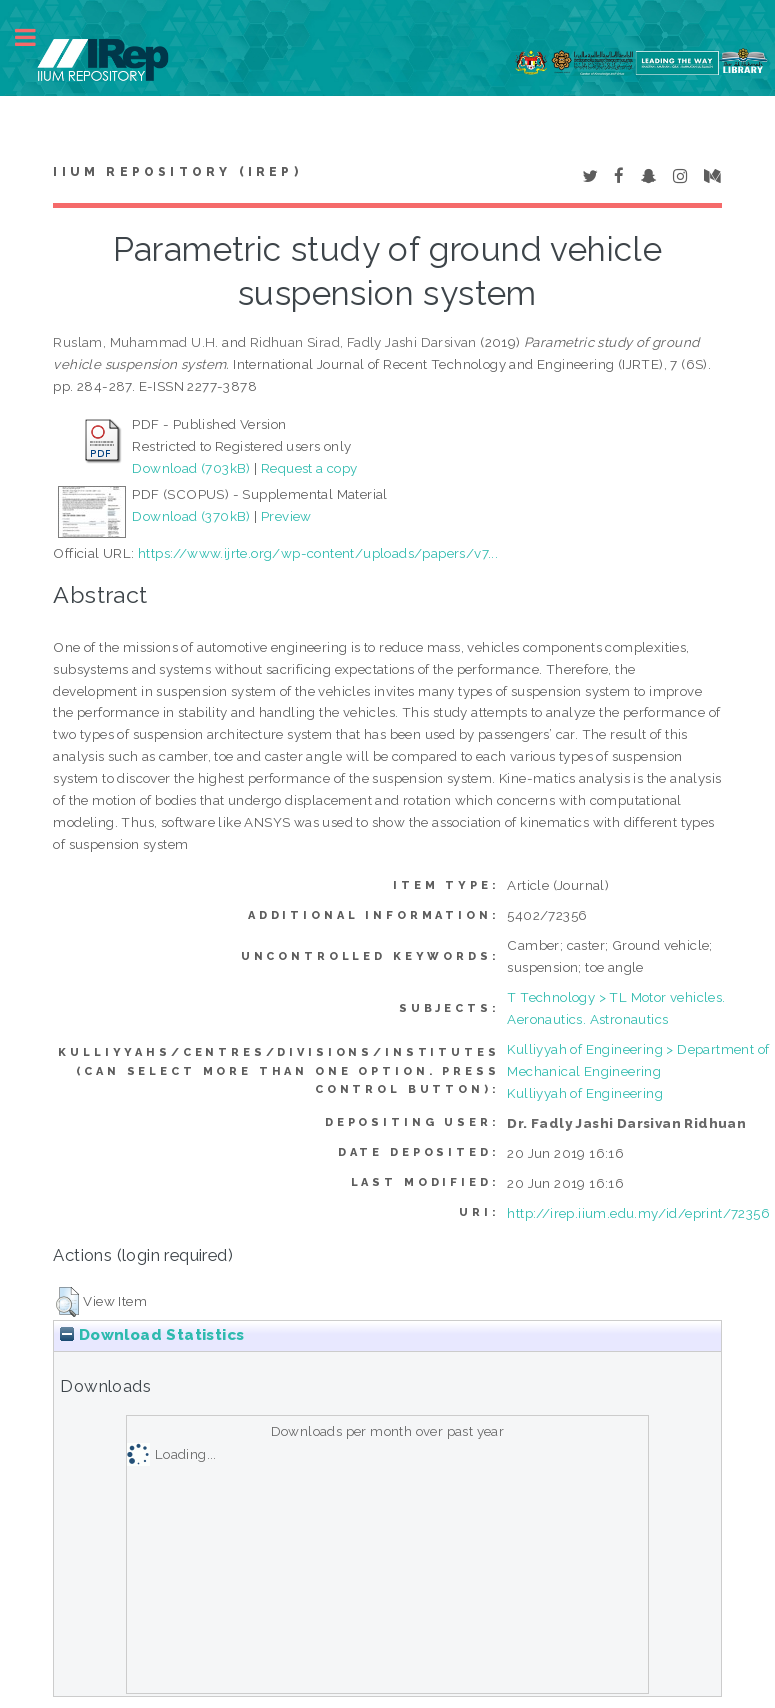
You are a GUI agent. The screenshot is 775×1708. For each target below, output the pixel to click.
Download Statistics (152, 1335)
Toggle (36, 37)
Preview (286, 516)
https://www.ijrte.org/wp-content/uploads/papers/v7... (318, 553)
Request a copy (309, 468)
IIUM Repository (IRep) (177, 172)
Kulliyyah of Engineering (585, 1093)
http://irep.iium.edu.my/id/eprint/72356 (638, 1213)
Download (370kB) (191, 516)
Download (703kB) (191, 468)
